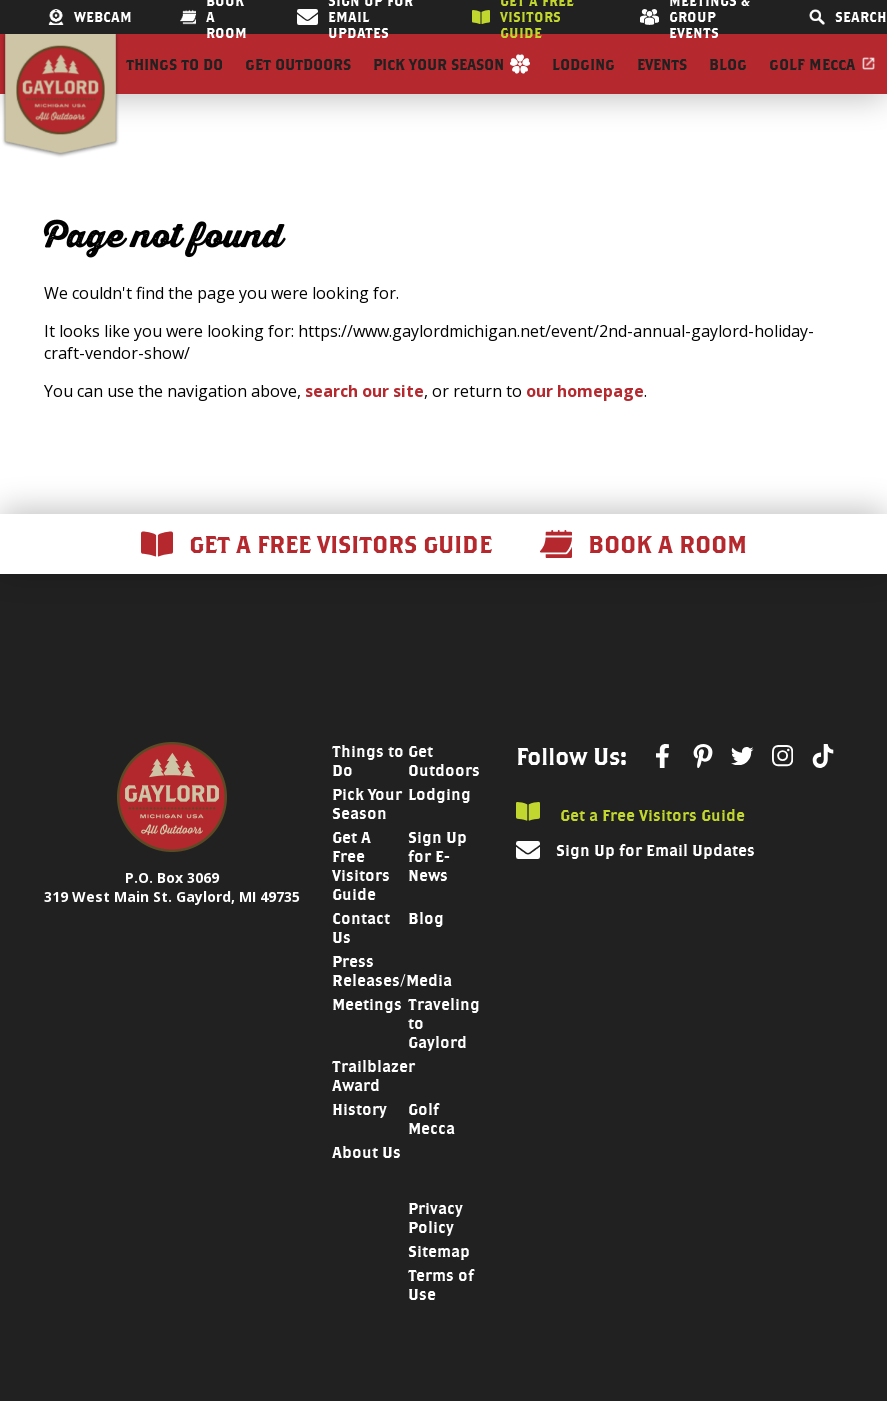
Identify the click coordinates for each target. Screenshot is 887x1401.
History (359, 1145)
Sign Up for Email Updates (655, 886)
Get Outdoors (298, 82)
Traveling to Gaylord (444, 1059)
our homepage (585, 427)
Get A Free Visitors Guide (361, 902)
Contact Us (361, 964)
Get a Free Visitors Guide (630, 849)
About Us (366, 1188)
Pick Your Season (438, 82)
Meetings (367, 1040)
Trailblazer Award (373, 1112)
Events (662, 82)
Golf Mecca (812, 82)
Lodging (583, 82)
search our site (364, 427)
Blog (728, 82)
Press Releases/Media (392, 1007)
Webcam (90, 17)
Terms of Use (441, 1321)
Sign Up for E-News (437, 892)
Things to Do (174, 82)
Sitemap (439, 1287)
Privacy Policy (435, 1254)
